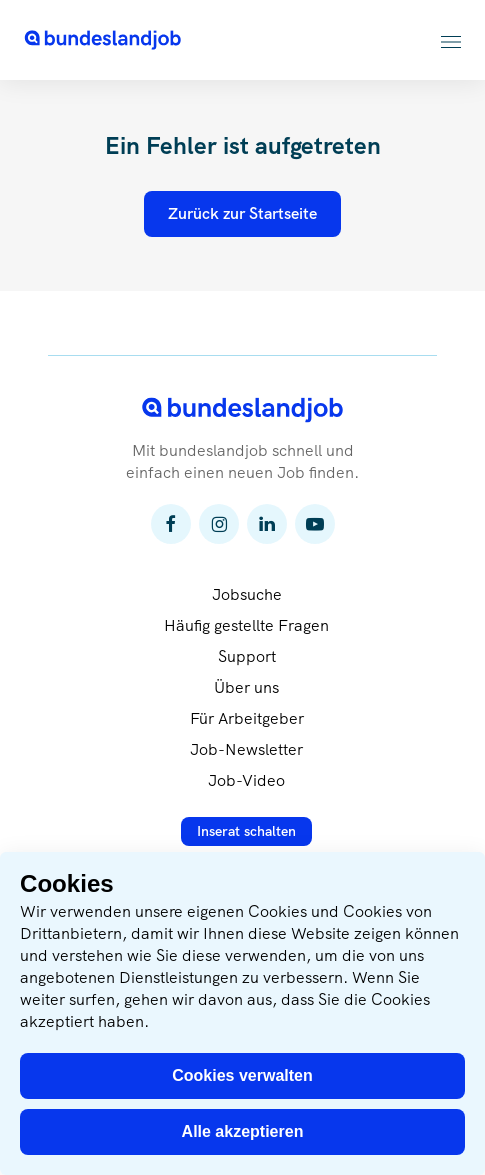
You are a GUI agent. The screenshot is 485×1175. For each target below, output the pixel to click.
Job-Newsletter (246, 749)
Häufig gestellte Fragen (246, 625)
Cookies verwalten (242, 1075)
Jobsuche (247, 594)
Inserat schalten (246, 831)
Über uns (246, 687)
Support (247, 656)
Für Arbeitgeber (247, 718)
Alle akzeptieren (243, 1131)
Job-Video (246, 780)
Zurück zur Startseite (242, 213)
